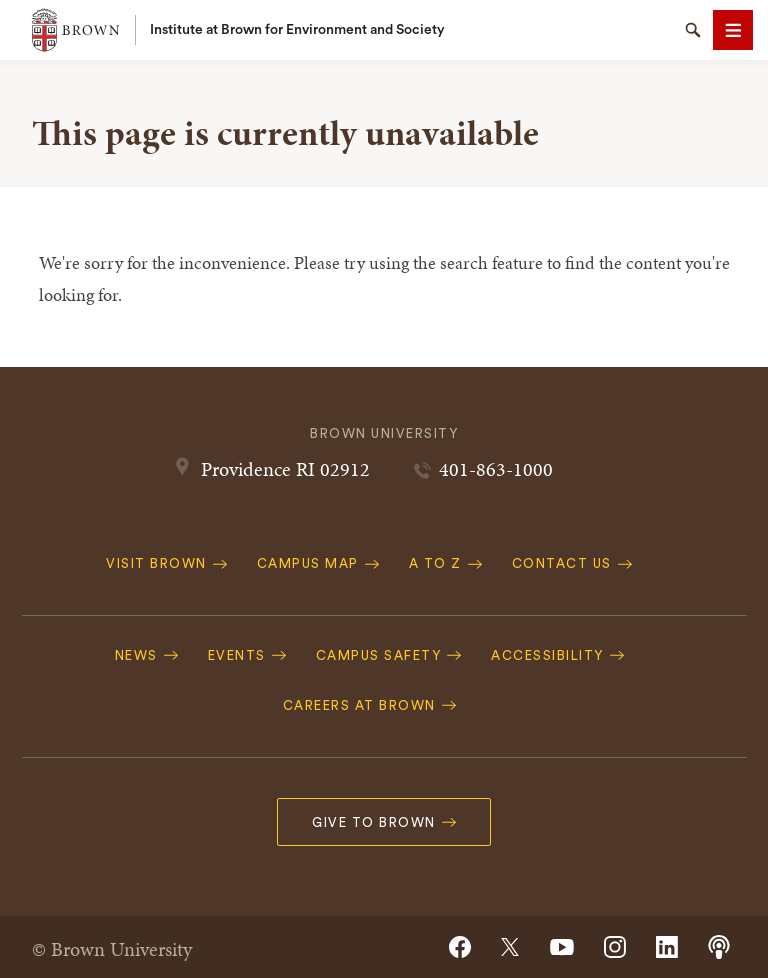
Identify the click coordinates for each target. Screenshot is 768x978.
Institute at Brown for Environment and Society (297, 30)
